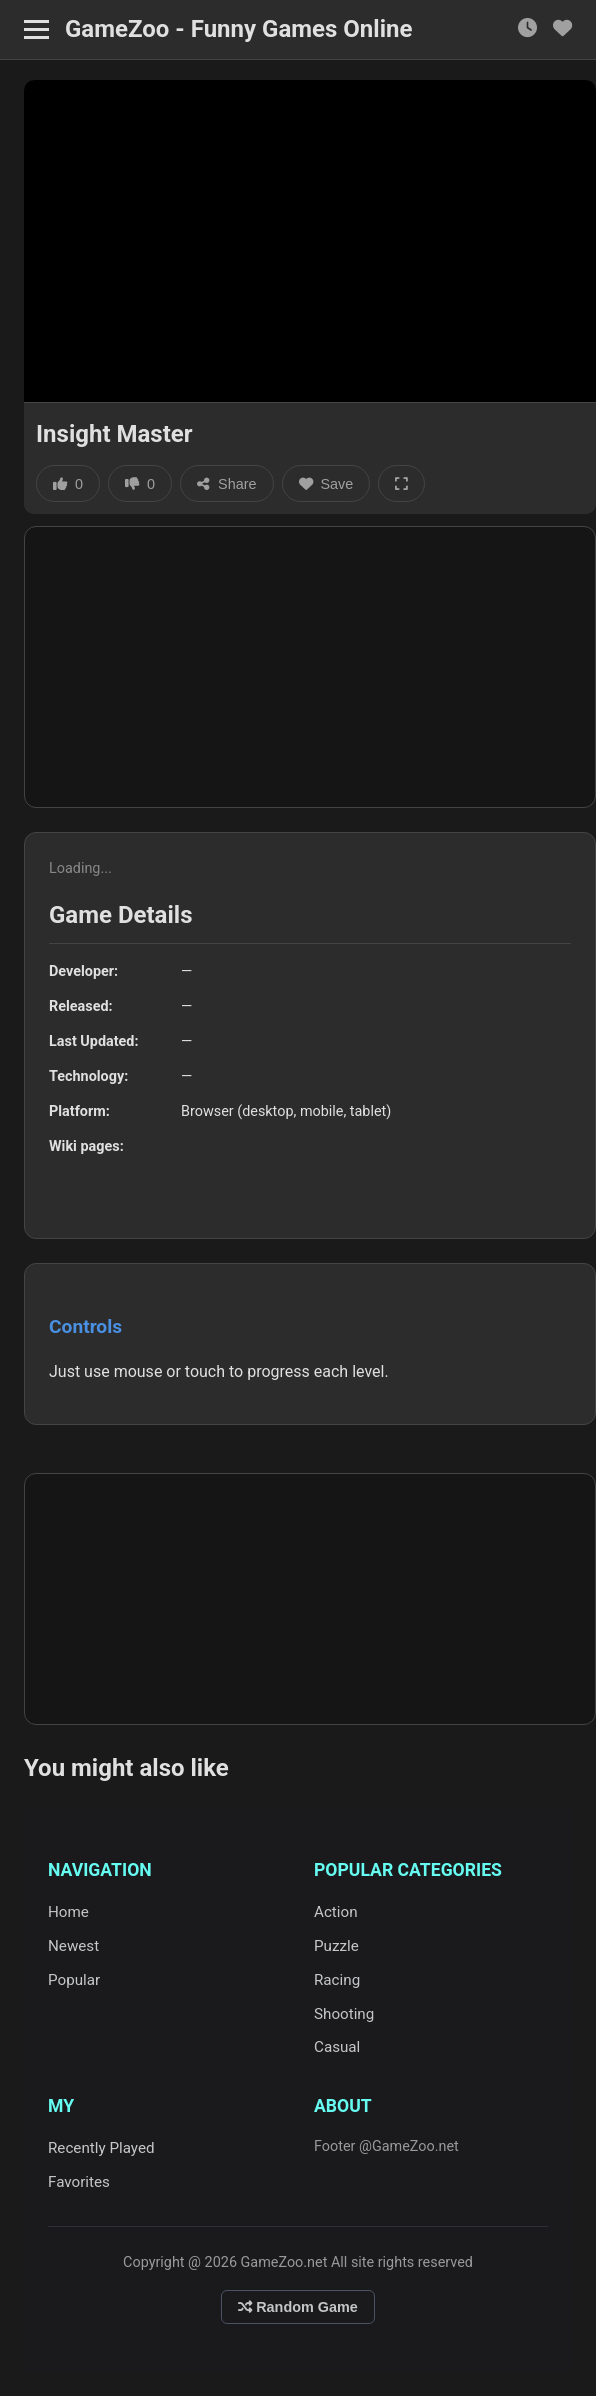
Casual (337, 2047)
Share (226, 484)
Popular (74, 1980)
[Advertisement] (310, 667)
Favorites (79, 2182)
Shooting (344, 2014)
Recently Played (101, 2148)
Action (336, 1912)
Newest (73, 1946)
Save (326, 484)
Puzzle (336, 1946)
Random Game (298, 2307)
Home (68, 1912)
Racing (337, 1980)
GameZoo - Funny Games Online (238, 29)
